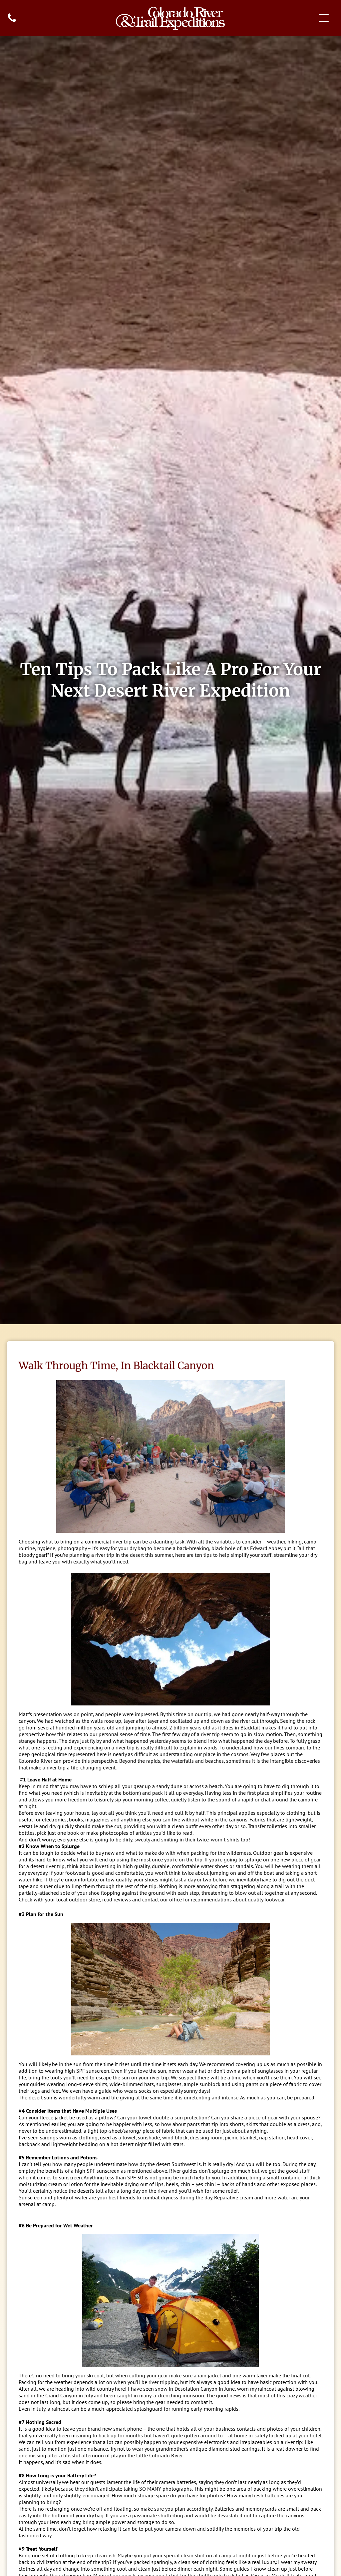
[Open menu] (324, 18)
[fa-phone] (12, 21)
